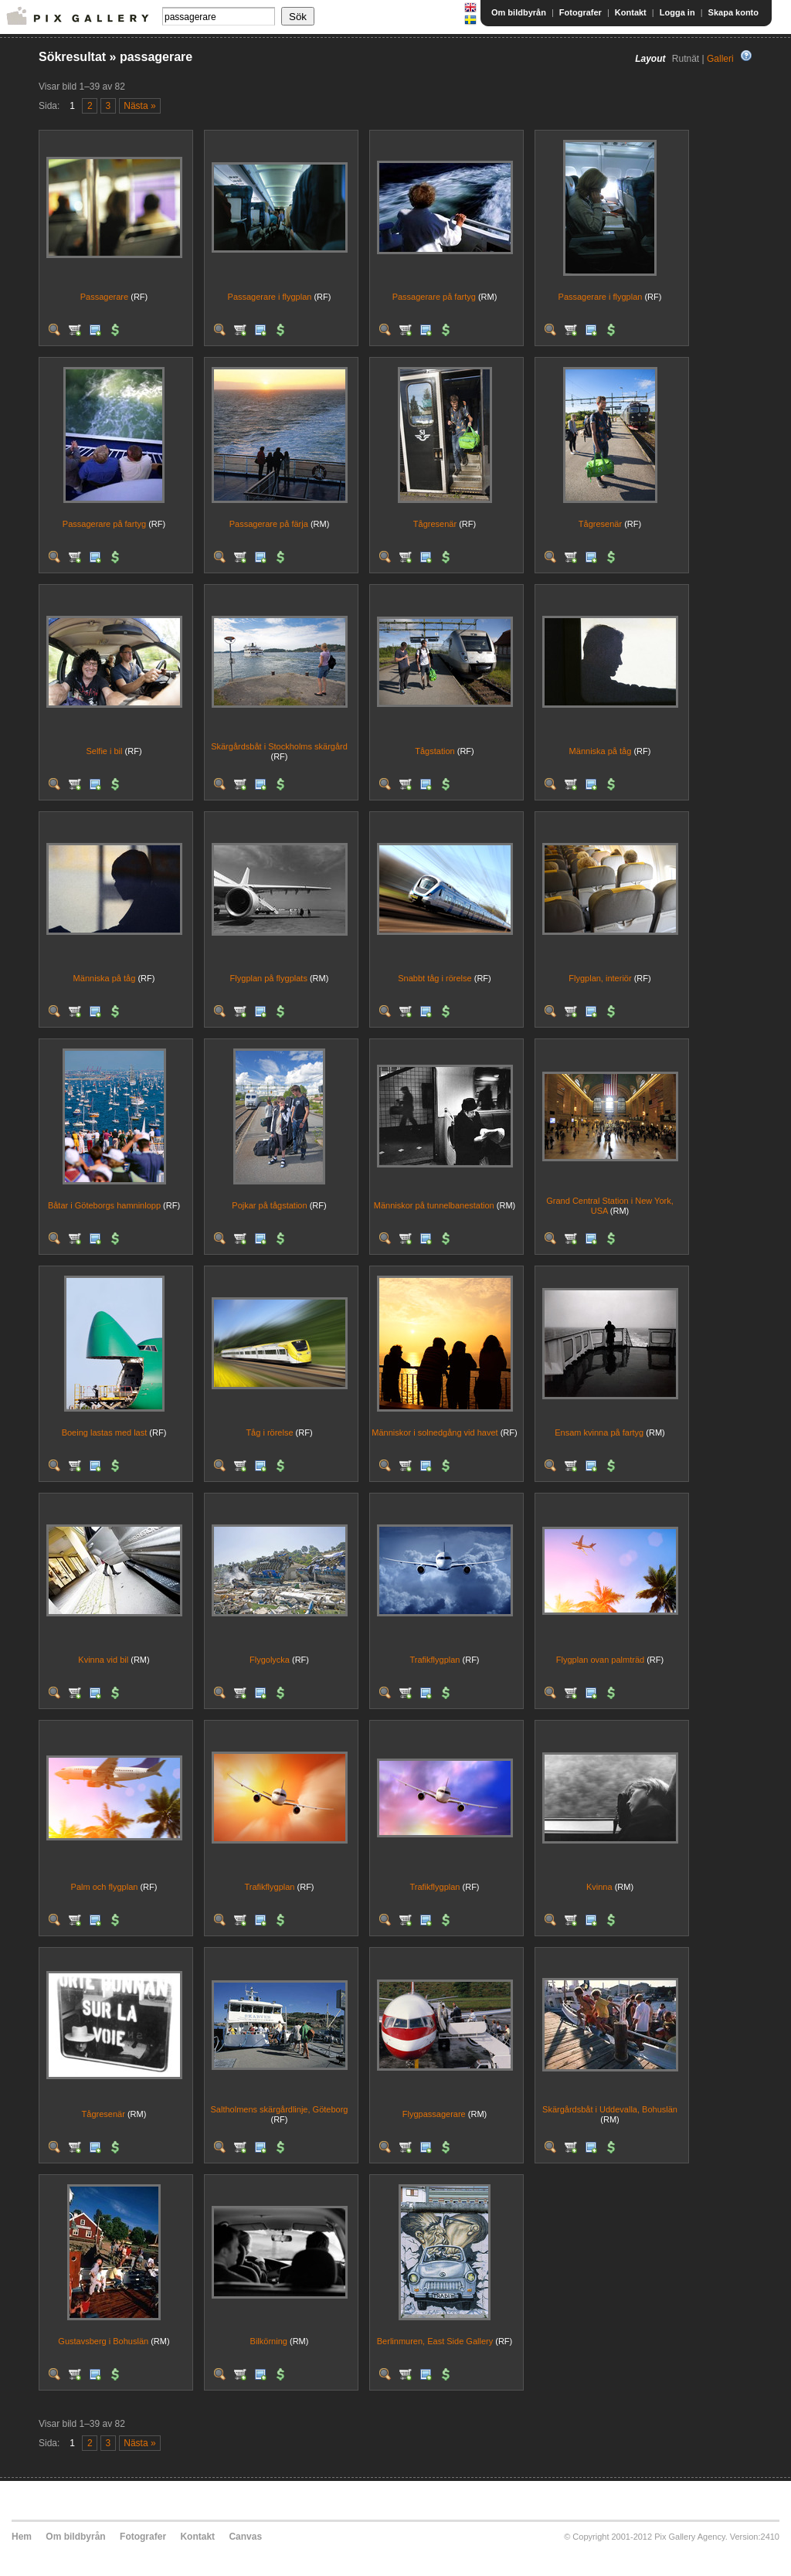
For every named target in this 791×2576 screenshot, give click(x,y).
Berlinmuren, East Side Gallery (435, 2341)
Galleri (720, 58)
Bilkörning (268, 2341)
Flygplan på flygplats (268, 978)
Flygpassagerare (434, 2114)
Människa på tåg (600, 751)
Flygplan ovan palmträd (600, 1659)
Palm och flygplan (104, 1886)
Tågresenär (435, 523)
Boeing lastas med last (105, 1432)
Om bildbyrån (518, 12)
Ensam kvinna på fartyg (599, 1432)
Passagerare (104, 296)
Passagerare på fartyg (434, 296)
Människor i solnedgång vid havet (434, 1432)
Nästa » (139, 105)
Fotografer (580, 12)
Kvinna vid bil (103, 1659)
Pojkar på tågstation (269, 1205)
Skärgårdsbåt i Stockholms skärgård (279, 746)
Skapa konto (733, 12)
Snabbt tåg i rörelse (434, 978)
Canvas (245, 2536)
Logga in (677, 12)
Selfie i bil (104, 751)
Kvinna (599, 1886)
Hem (22, 2536)
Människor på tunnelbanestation (434, 1205)
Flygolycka (270, 1659)
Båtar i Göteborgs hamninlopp (104, 1205)
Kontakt (631, 12)
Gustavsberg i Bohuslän (103, 2341)
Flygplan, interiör (600, 978)
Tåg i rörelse (269, 1432)
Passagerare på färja (268, 523)
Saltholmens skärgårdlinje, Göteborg (279, 2109)
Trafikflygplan (434, 1659)
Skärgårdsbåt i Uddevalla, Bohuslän (609, 2109)
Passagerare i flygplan (270, 296)
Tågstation (434, 751)
